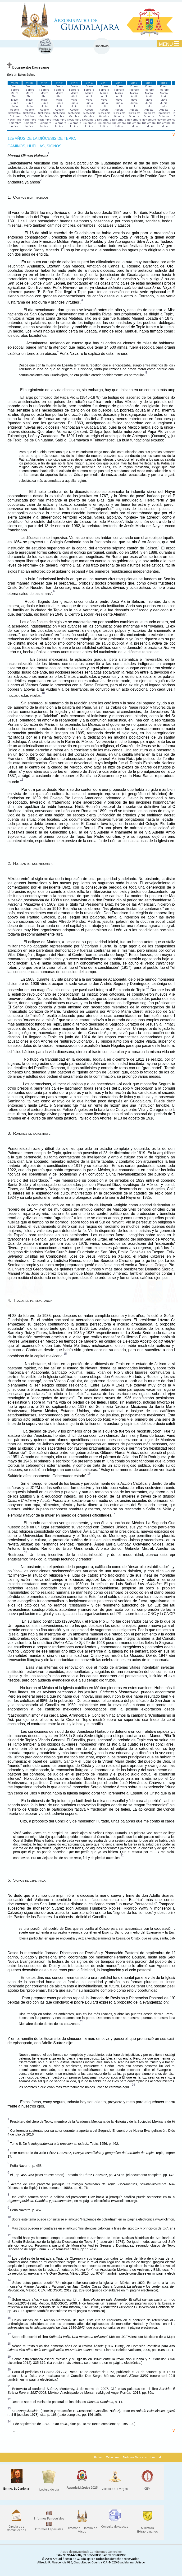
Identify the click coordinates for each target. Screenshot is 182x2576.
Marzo (14, 93)
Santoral (155, 2457)
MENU (169, 44)
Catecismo (113, 2457)
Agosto (14, 109)
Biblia (98, 2457)
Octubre (14, 116)
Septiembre (15, 113)
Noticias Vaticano (135, 2457)
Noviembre (15, 119)
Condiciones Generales (106, 2551)
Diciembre (14, 123)
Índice (14, 126)
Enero (14, 86)
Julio (14, 106)
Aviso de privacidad (74, 2551)
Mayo (14, 99)
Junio (14, 103)
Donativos (102, 46)
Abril (14, 96)
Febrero (14, 89)
